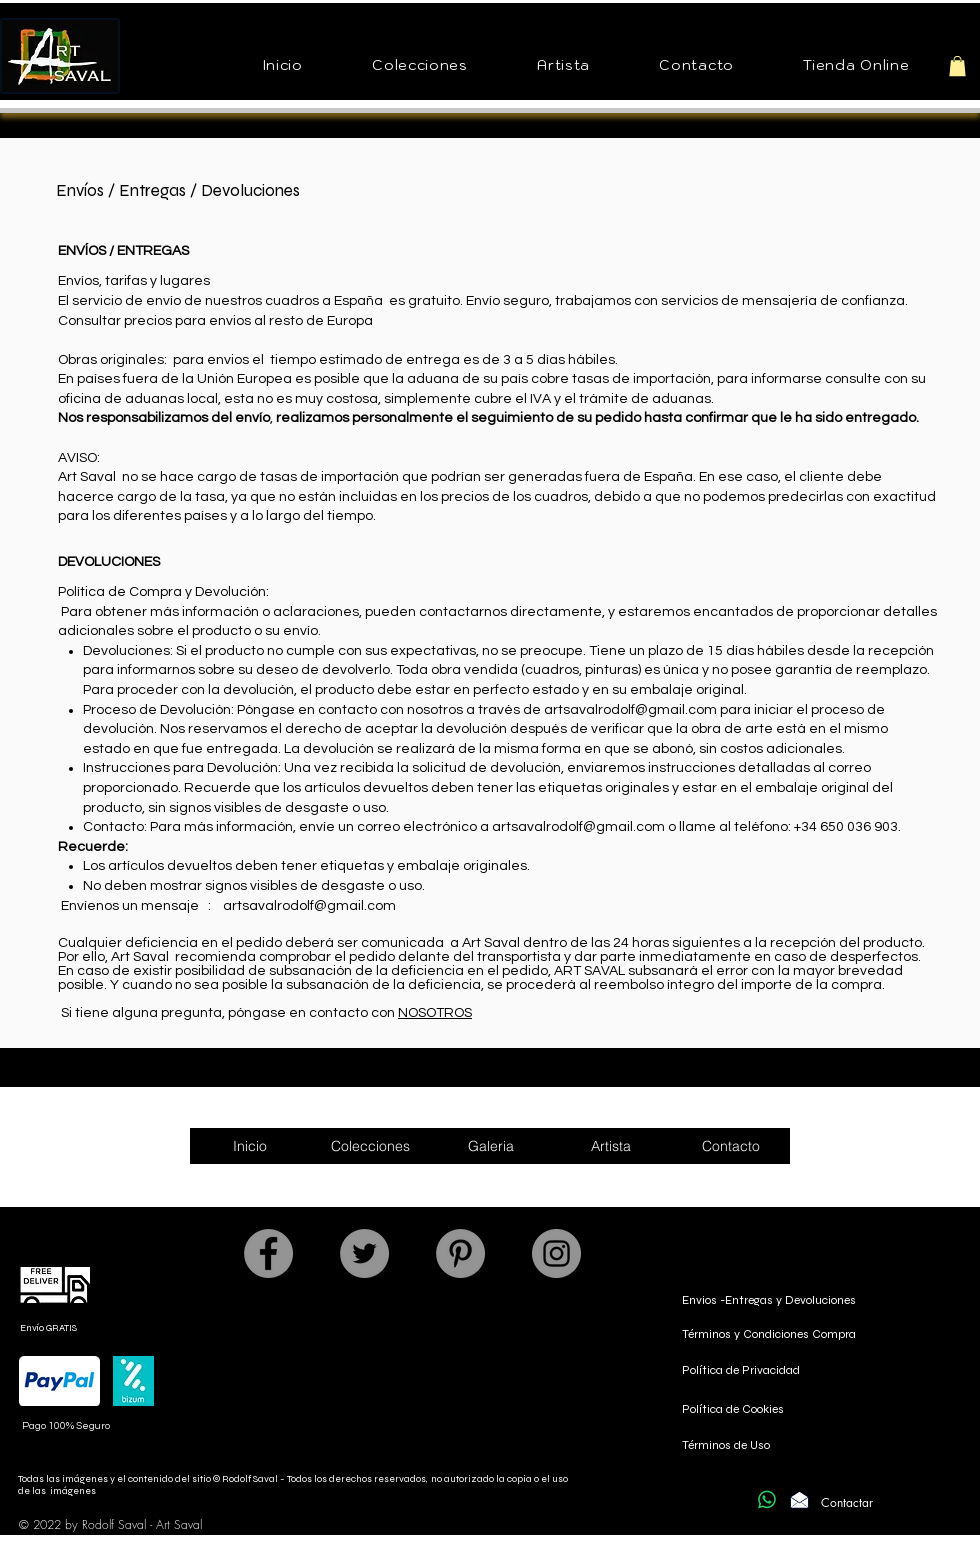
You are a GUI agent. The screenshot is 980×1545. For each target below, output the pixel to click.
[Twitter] (364, 1253)
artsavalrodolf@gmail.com (630, 710)
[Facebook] (268, 1253)
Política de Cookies (733, 1409)
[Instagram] (556, 1253)
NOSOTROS (435, 1013)
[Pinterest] (460, 1253)
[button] (420, 66)
